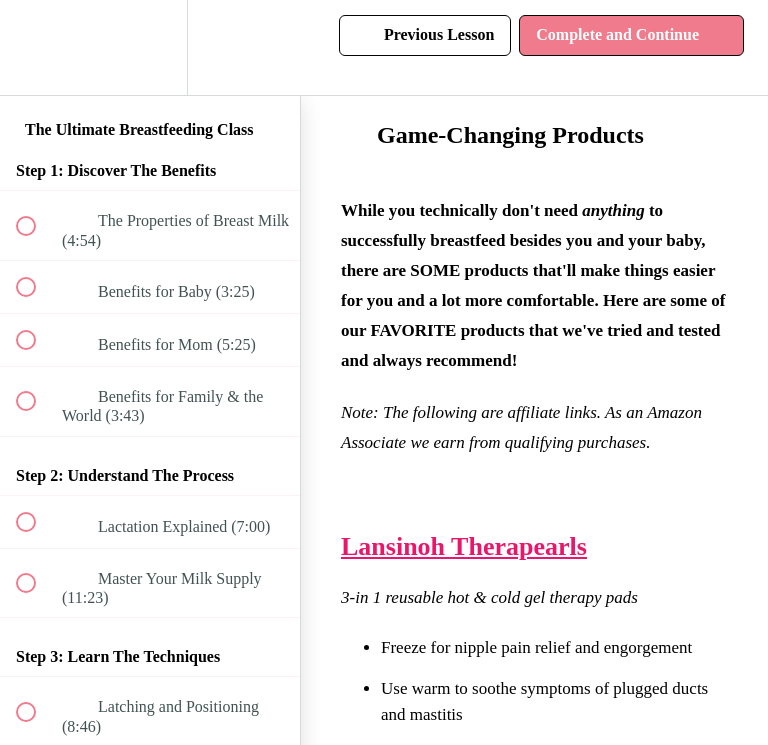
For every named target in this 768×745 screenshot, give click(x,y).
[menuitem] (150, 47)
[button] (37, 47)
